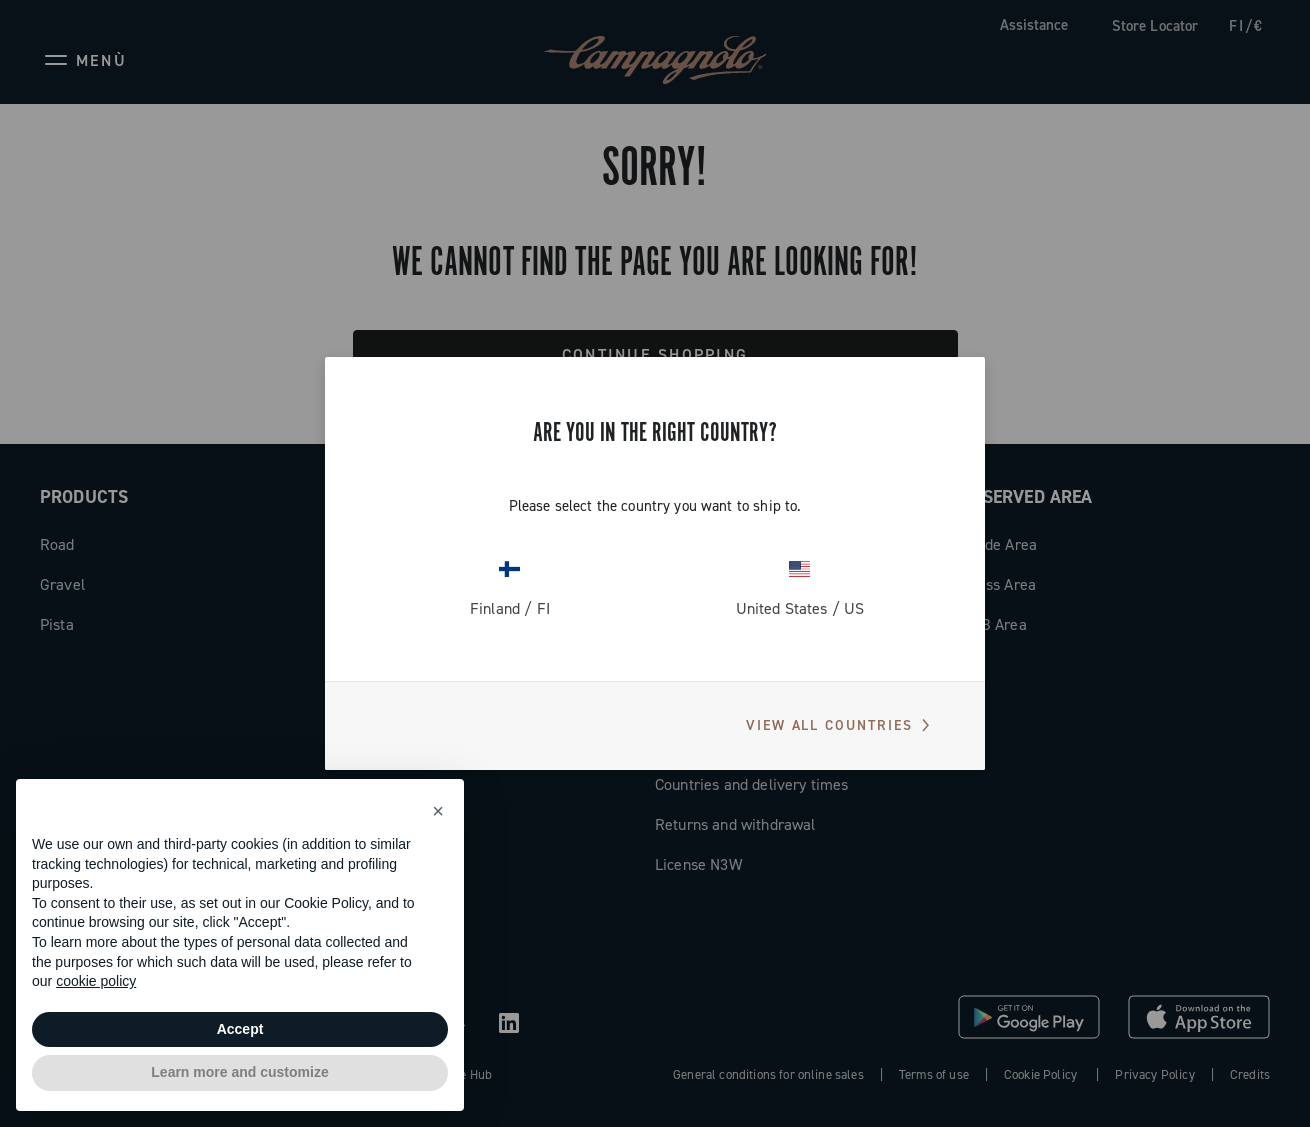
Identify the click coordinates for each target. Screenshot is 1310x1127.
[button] (438, 811)
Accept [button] (240, 1029)
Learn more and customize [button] (239, 1072)
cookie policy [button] (96, 981)
